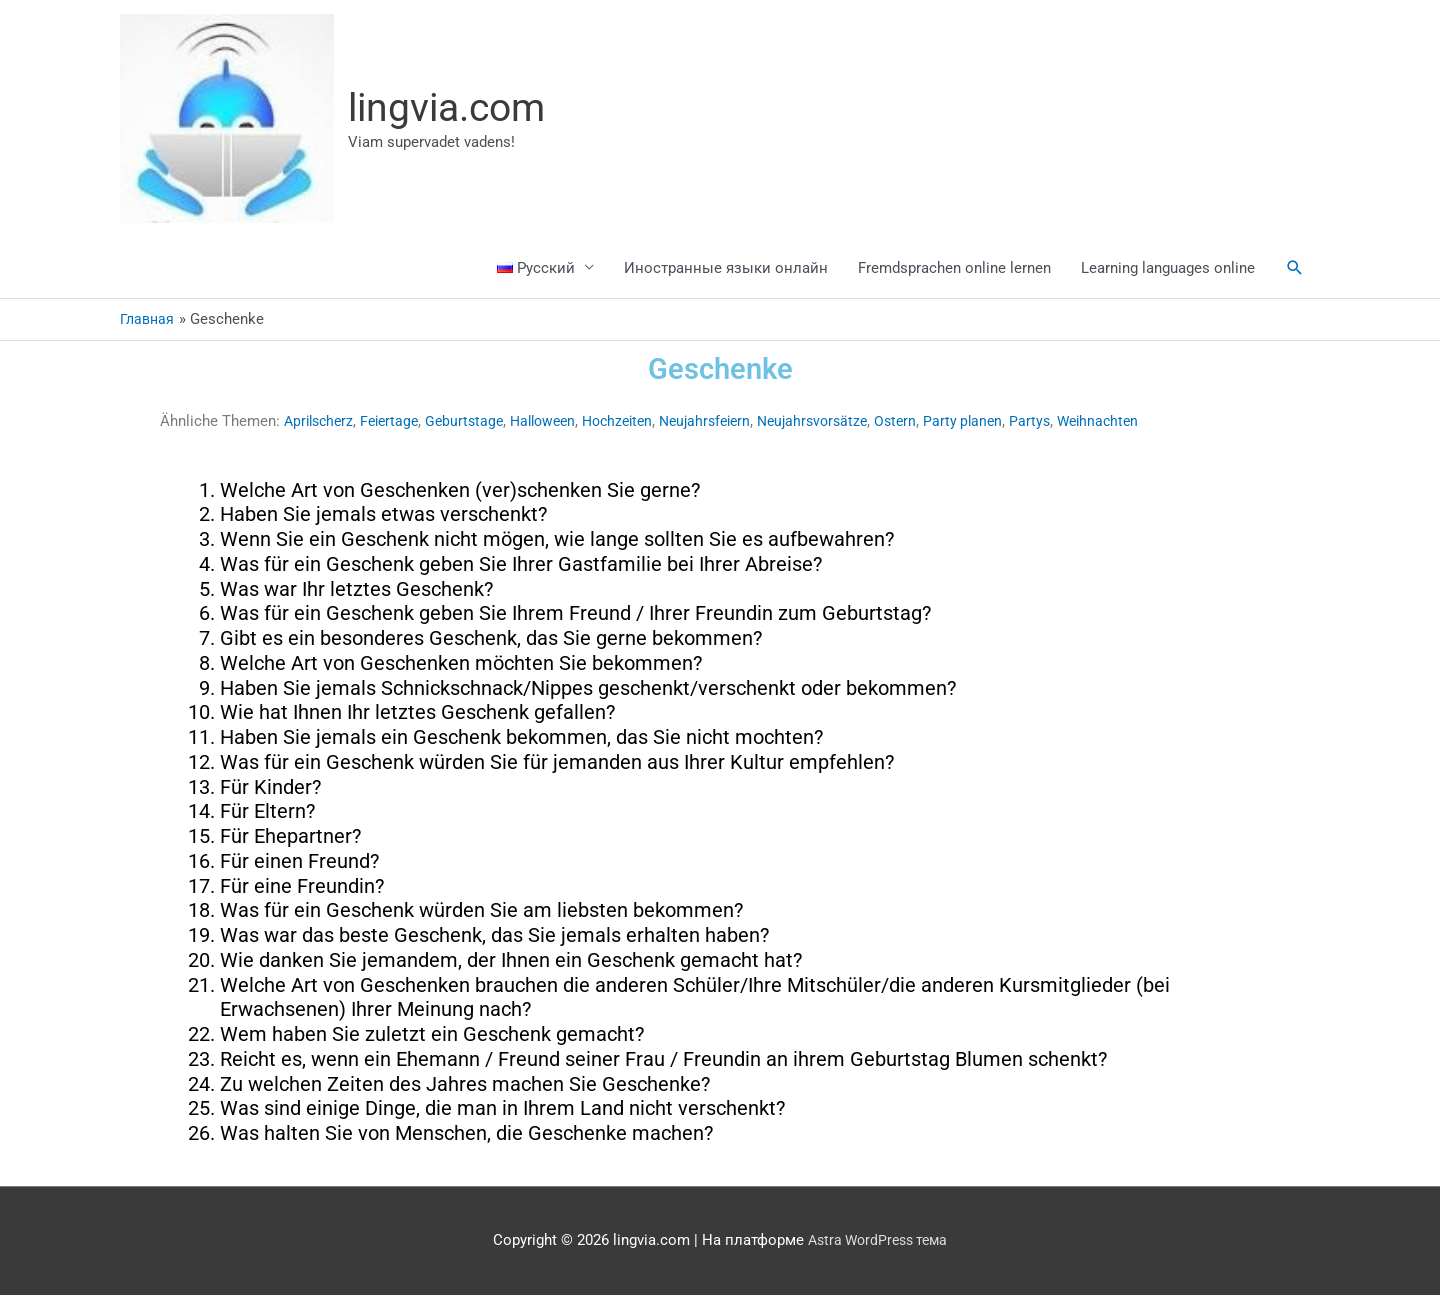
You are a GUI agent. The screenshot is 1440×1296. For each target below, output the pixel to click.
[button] (1295, 269)
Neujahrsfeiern (733, 422)
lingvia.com (451, 107)
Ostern (935, 422)
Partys (1074, 422)
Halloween (558, 422)
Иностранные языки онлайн (726, 269)
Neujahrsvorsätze (847, 422)
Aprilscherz (321, 422)
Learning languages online (1168, 269)
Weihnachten (1145, 422)
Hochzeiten (639, 422)
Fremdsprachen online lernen (954, 269)
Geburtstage (475, 422)
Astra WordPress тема (878, 1241)
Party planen (1005, 422)
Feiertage (397, 422)
